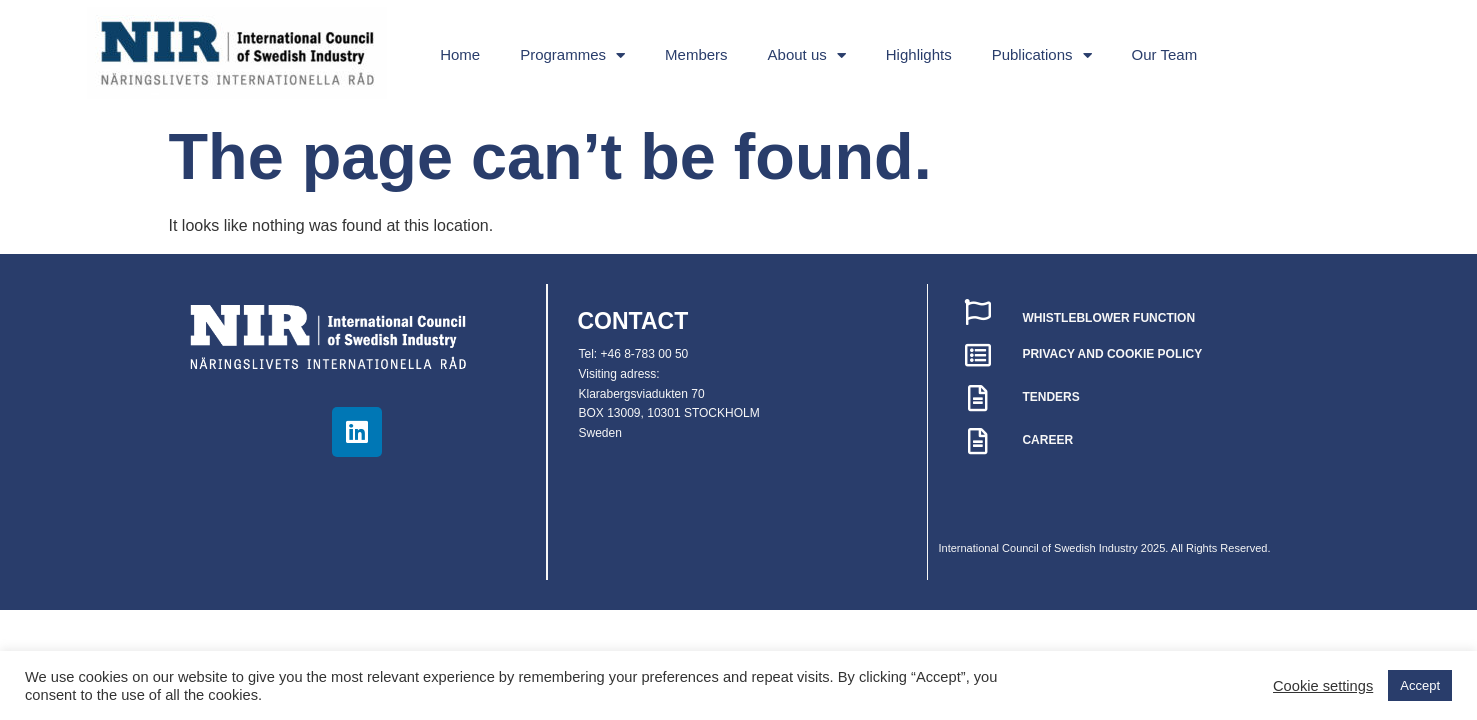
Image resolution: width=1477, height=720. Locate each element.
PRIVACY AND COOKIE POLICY (1112, 354)
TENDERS (1050, 397)
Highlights (919, 54)
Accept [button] (1420, 685)
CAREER (1047, 440)
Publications (1042, 55)
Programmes (572, 55)
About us (807, 55)
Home (460, 54)
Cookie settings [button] (1323, 686)
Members (696, 54)
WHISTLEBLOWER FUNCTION (1108, 318)
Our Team (1165, 54)
